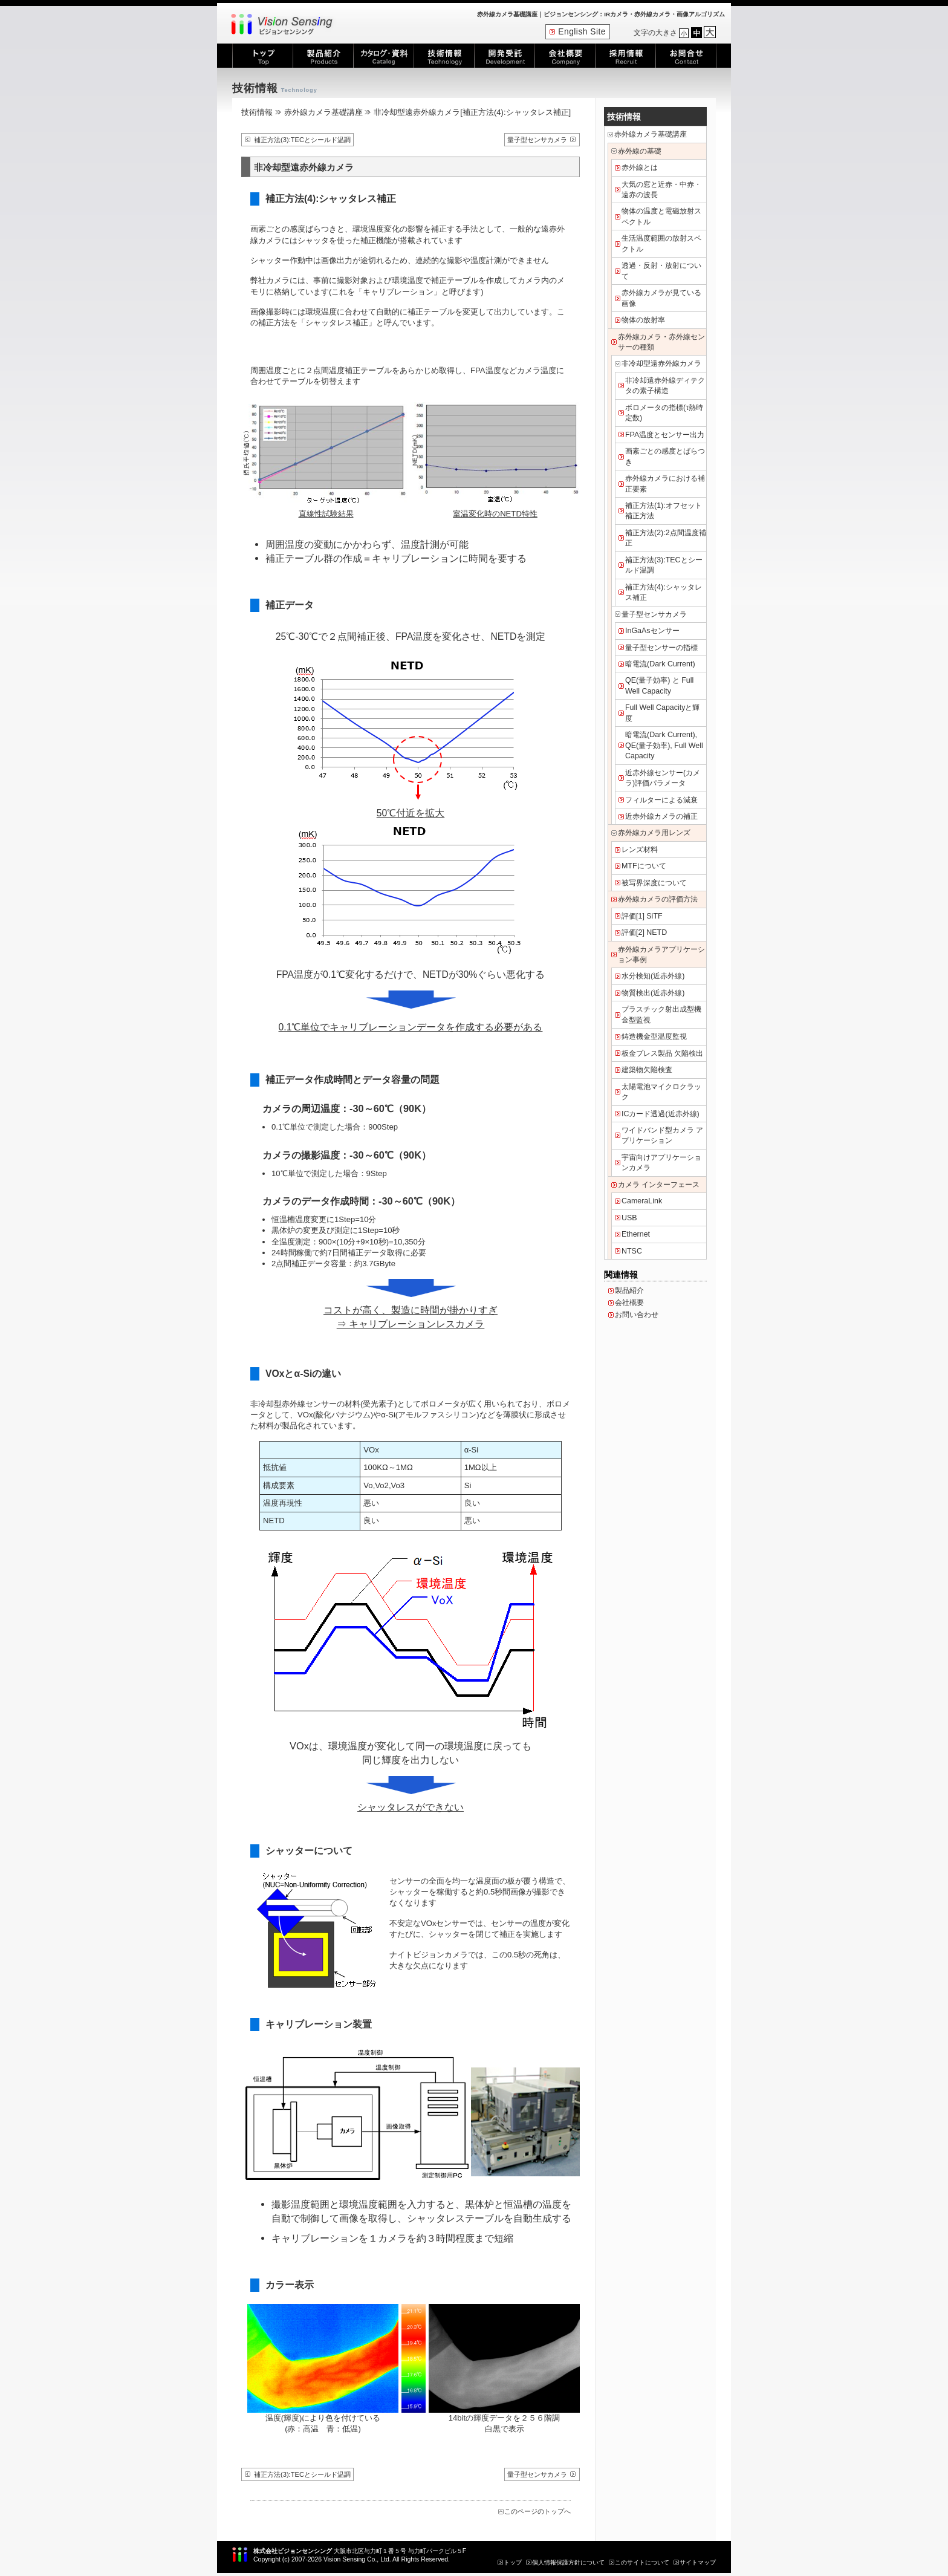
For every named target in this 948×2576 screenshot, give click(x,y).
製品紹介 (629, 1290)
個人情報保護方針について (568, 2562)
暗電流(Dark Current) (660, 664)
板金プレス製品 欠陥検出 (662, 1053)
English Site (582, 31)
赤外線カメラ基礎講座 (323, 112)
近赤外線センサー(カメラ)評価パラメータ (662, 778)
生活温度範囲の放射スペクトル (661, 243)
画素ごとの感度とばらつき (665, 456)
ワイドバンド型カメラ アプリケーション (662, 1135)
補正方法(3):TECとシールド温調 (302, 139)
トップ (513, 2562)
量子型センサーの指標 (661, 647)
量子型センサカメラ (537, 139)
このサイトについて (642, 2562)
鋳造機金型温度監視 (654, 1036)
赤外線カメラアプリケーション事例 (661, 954)
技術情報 (257, 112)
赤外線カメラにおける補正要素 (665, 483)
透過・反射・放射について (661, 270)
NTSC (632, 1251)
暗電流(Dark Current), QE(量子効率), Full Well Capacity (664, 745)
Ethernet (636, 1234)
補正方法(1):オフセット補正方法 (663, 510)
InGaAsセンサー (652, 630)
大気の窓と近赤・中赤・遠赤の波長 (661, 189)
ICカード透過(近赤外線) (661, 1114)
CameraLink (642, 1201)
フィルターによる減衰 (661, 800)
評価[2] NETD (644, 932)
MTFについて (644, 866)
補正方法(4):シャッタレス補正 (663, 592)
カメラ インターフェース (659, 1184)
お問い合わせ (636, 1314)
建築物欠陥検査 (647, 1069)
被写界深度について (654, 883)
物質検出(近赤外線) (653, 993)
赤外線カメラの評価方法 (658, 899)
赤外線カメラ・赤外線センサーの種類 (661, 342)
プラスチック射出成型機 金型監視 (661, 1014)
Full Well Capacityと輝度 (662, 712)
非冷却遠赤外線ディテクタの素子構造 (665, 385)
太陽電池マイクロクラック (661, 1091)
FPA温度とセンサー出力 (664, 435)
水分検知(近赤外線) (653, 976)
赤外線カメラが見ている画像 (661, 297)
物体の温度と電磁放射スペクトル (661, 216)
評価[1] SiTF (642, 916)
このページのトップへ (537, 2511)
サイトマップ (698, 2562)
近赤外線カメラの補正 (661, 816)
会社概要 (629, 1302)
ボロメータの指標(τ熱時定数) (664, 412)
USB (629, 1218)
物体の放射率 (643, 320)
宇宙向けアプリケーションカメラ (661, 1162)
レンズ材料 (640, 849)
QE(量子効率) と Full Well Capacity (659, 685)
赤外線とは (640, 167)
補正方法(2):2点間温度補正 (665, 538)
